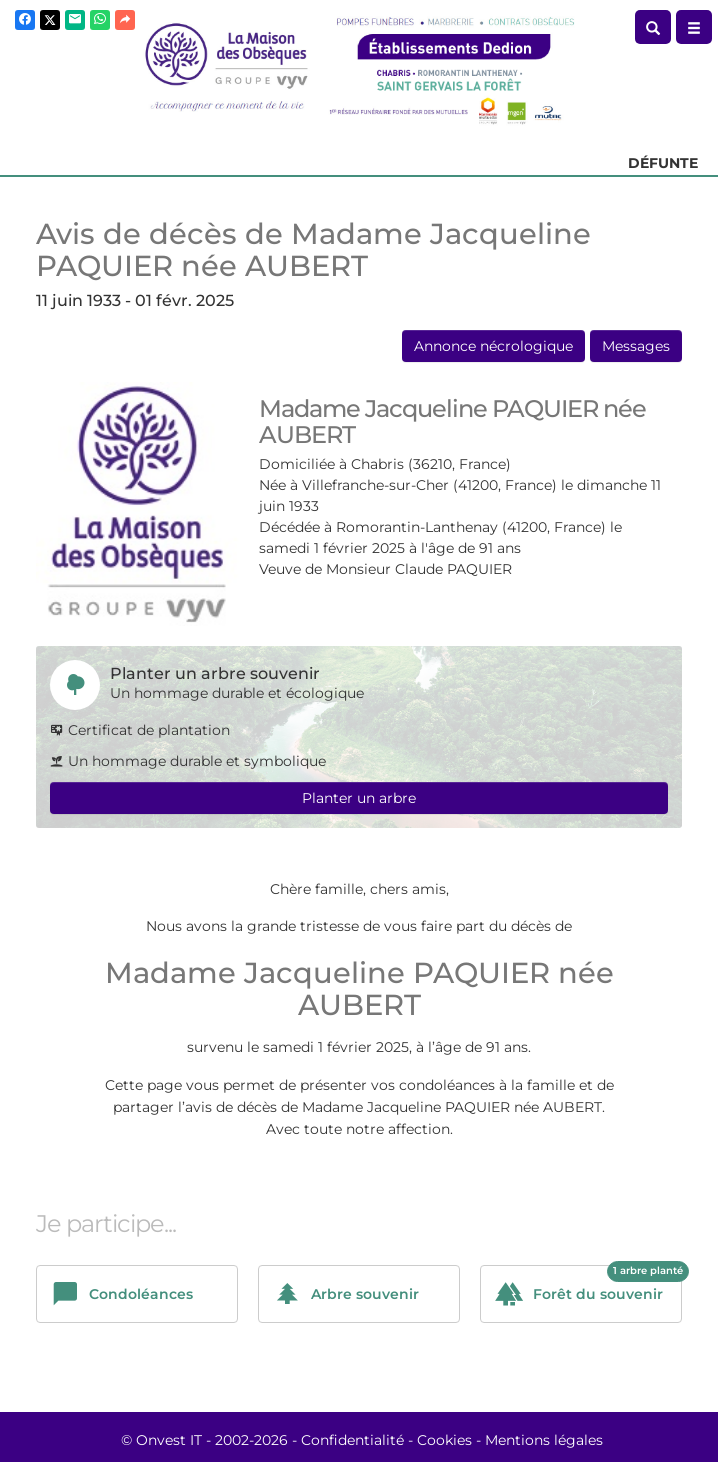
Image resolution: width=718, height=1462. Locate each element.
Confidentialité (352, 1440)
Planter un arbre (359, 798)
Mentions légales (544, 1440)
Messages (636, 346)
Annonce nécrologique (493, 346)
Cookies (444, 1440)
